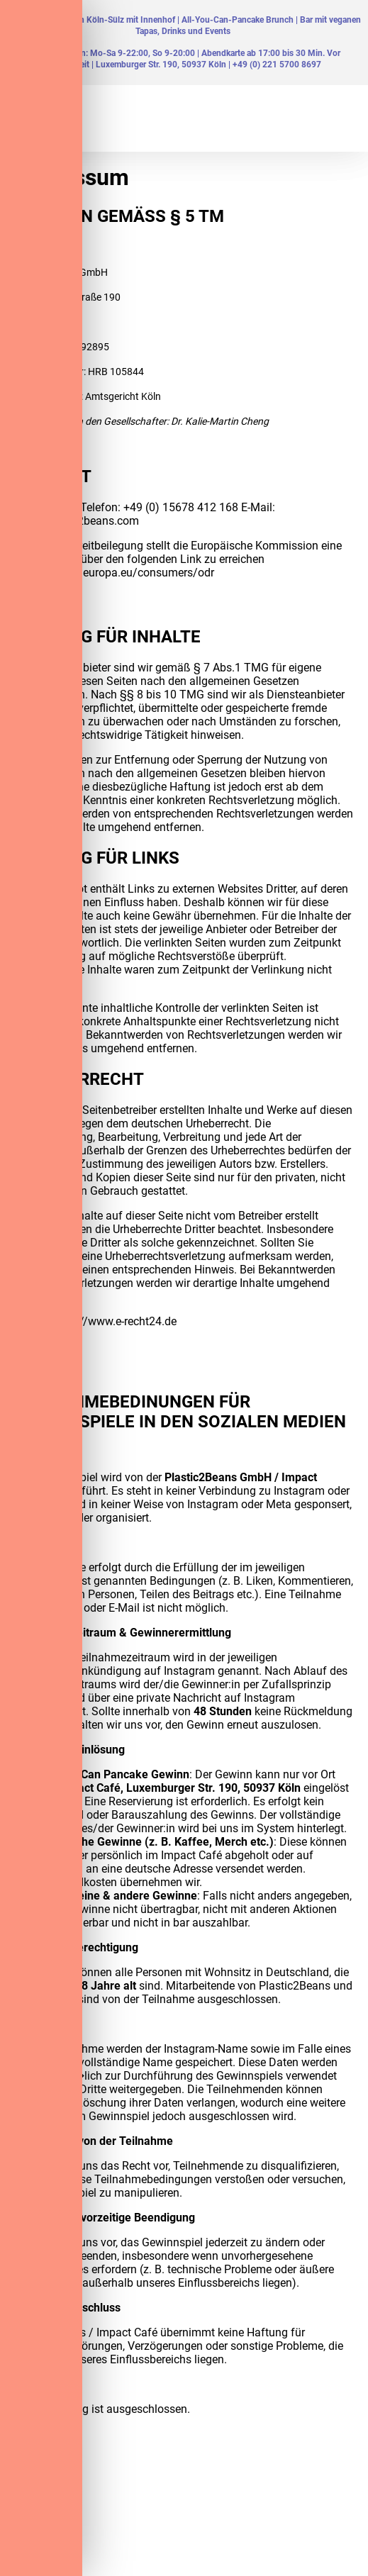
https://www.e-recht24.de (114, 1321)
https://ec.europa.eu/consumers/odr (123, 572)
